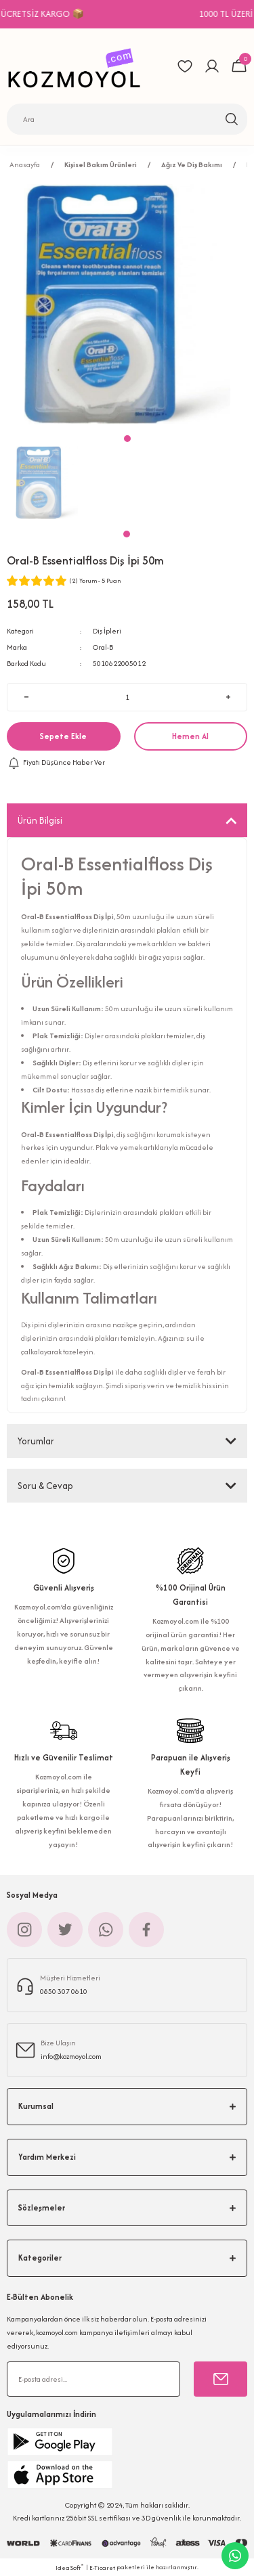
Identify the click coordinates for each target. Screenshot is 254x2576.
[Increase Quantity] (228, 697)
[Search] (127, 119)
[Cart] (239, 66)
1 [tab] (126, 534)
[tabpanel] (47, 482)
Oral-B (103, 647)
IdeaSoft (70, 2567)
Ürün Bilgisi (40, 820)
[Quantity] (127, 697)
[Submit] (220, 2379)
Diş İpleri (107, 630)
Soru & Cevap (45, 1485)
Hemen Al (190, 736)
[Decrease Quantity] (26, 697)
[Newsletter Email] (93, 2379)
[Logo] (78, 66)
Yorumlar (36, 1441)
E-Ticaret (102, 2567)
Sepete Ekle (63, 736)
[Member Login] (212, 66)
